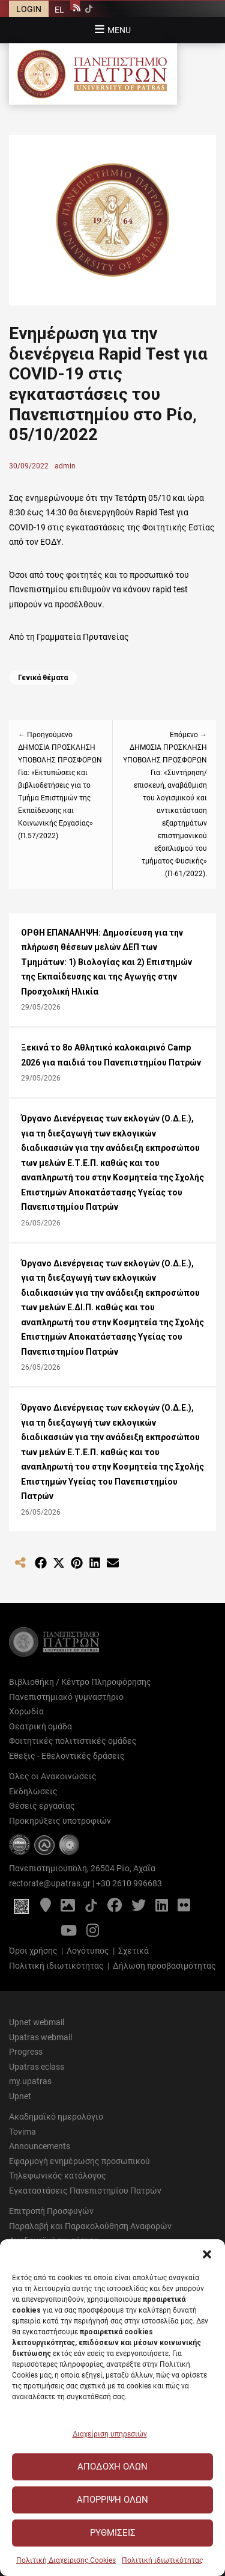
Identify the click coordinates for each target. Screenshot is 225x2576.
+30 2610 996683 (129, 1883)
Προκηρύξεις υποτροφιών (60, 1821)
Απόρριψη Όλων (112, 2499)
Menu (119, 30)
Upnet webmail (36, 2022)
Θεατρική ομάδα (40, 1726)
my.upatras (30, 2081)
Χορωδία (26, 1711)
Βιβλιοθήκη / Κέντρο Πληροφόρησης (80, 1682)
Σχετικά (133, 1950)
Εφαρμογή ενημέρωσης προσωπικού (79, 2161)
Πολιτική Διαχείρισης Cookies (66, 2560)
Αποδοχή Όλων (112, 2466)
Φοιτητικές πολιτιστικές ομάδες (73, 1741)
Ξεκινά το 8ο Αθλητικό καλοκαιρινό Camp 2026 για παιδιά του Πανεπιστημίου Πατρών (111, 1055)
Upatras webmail (40, 2037)
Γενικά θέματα (43, 677)
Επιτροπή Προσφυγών (51, 2211)
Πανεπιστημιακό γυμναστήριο (66, 1697)
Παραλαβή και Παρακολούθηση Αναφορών (90, 2226)
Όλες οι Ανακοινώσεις (53, 1776)
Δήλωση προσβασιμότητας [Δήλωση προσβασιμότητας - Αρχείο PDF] (164, 1965)
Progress (26, 2051)
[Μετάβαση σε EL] (59, 9)
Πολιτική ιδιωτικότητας (162, 2560)
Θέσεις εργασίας (42, 1806)
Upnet (20, 2096)
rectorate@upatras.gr (50, 1883)
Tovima (22, 2131)
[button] (207, 2254)
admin (65, 466)
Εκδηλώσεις (33, 1791)
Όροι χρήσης (33, 1950)
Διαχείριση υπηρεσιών (110, 2434)
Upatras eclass (36, 2067)
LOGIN (28, 9)
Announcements (39, 2146)
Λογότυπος (88, 1950)
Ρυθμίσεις (113, 2532)
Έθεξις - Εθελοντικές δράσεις (67, 1756)
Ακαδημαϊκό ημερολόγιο (56, 2116)
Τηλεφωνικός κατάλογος (57, 2175)
